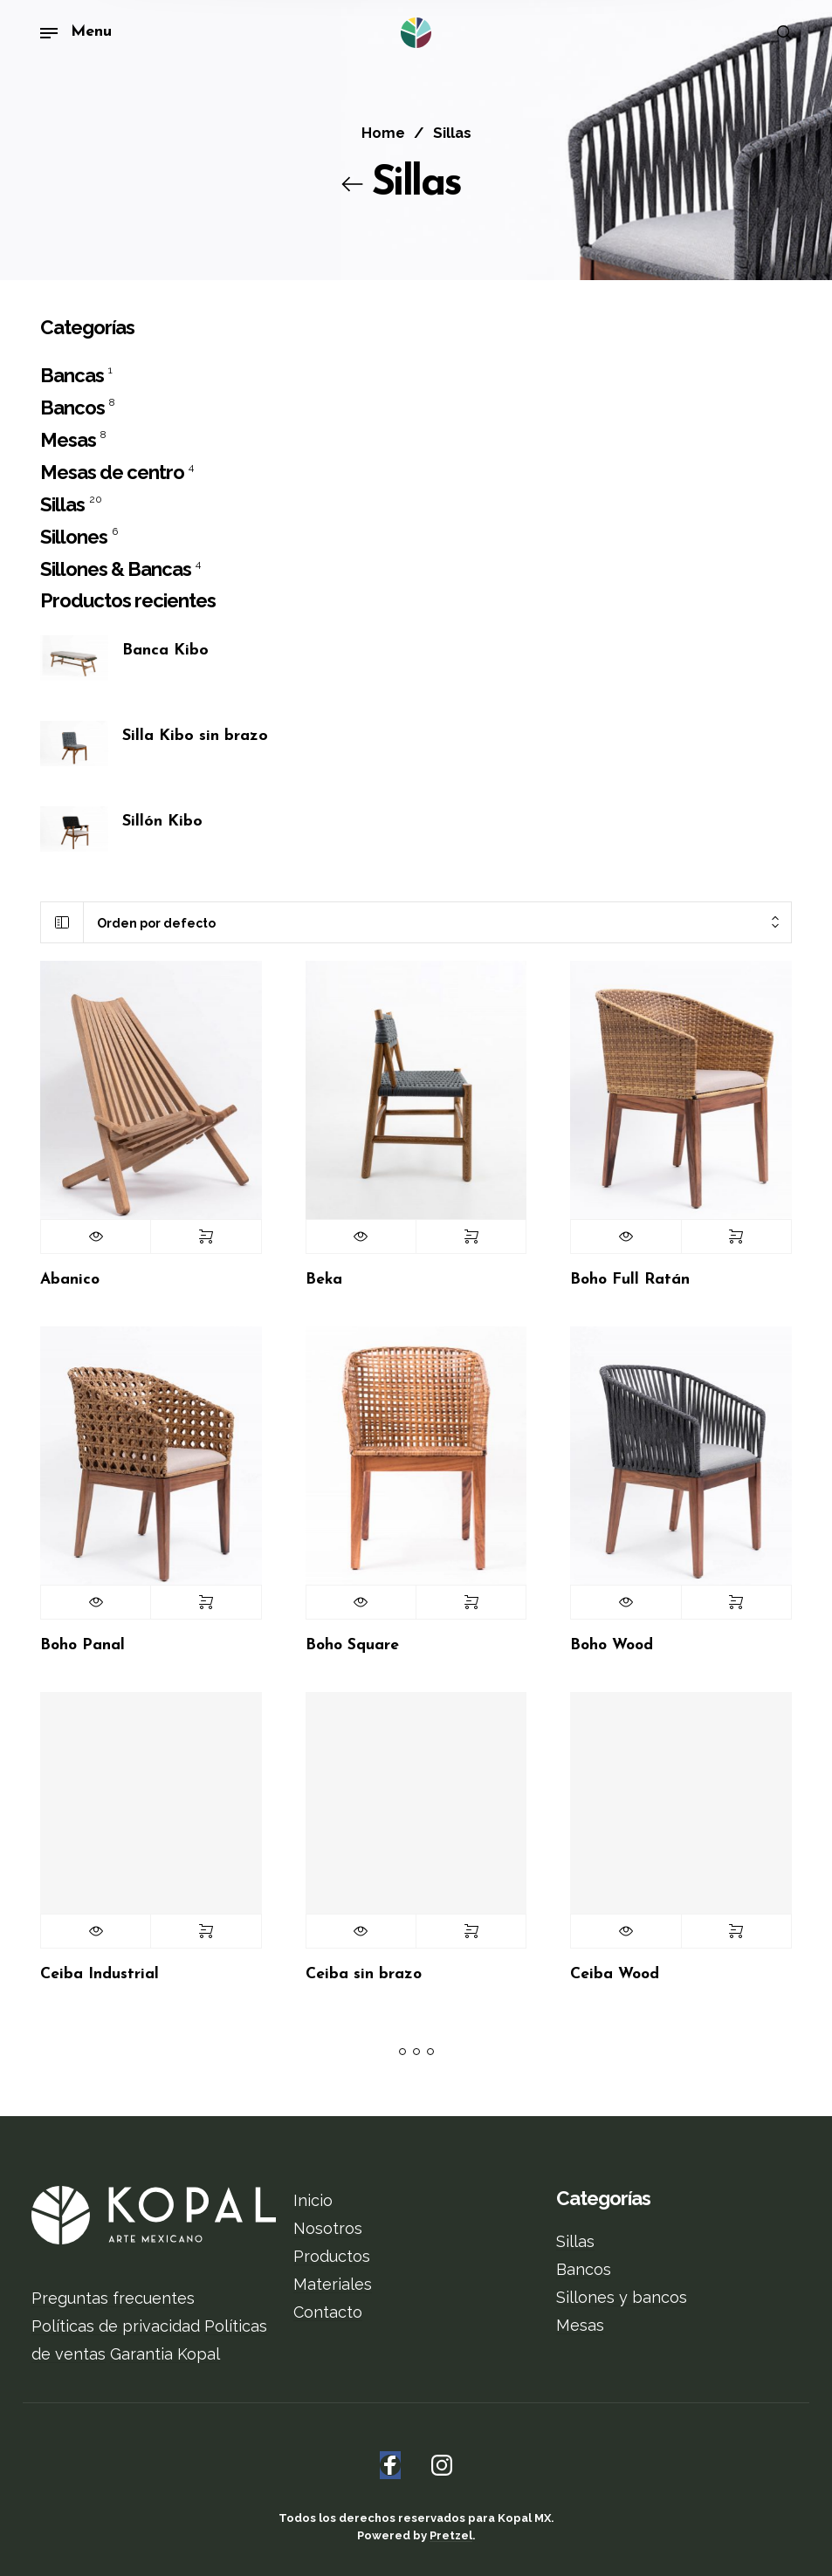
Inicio (313, 2200)
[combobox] (437, 922)
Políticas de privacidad (115, 2326)
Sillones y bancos (621, 2297)
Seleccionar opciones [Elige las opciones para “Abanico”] (205, 1236)
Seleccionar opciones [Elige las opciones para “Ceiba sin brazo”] (471, 1931)
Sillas (62, 505)
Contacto (327, 2312)
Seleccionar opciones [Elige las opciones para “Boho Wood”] (736, 1602)
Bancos (72, 408)
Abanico (70, 1279)
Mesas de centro (112, 473)
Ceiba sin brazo (364, 1974)
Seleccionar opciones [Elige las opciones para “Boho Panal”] (205, 1602)
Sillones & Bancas (115, 569)
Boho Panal (82, 1645)
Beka (324, 1279)
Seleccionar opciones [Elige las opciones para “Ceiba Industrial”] (205, 1931)
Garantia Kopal (165, 2354)
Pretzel (451, 2535)
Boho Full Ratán (630, 1279)
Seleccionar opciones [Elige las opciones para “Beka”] (471, 1236)
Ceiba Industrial (99, 1974)
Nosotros (327, 2228)
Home (383, 132)
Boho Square (352, 1645)
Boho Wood (611, 1645)
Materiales (332, 2284)
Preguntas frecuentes (113, 2298)
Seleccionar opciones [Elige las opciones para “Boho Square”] (471, 1602)
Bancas (72, 376)
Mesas (68, 440)
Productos (331, 2256)
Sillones (73, 537)
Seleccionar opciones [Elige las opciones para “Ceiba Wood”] (736, 1931)
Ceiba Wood (614, 1974)
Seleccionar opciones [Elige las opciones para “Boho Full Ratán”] (736, 1236)
